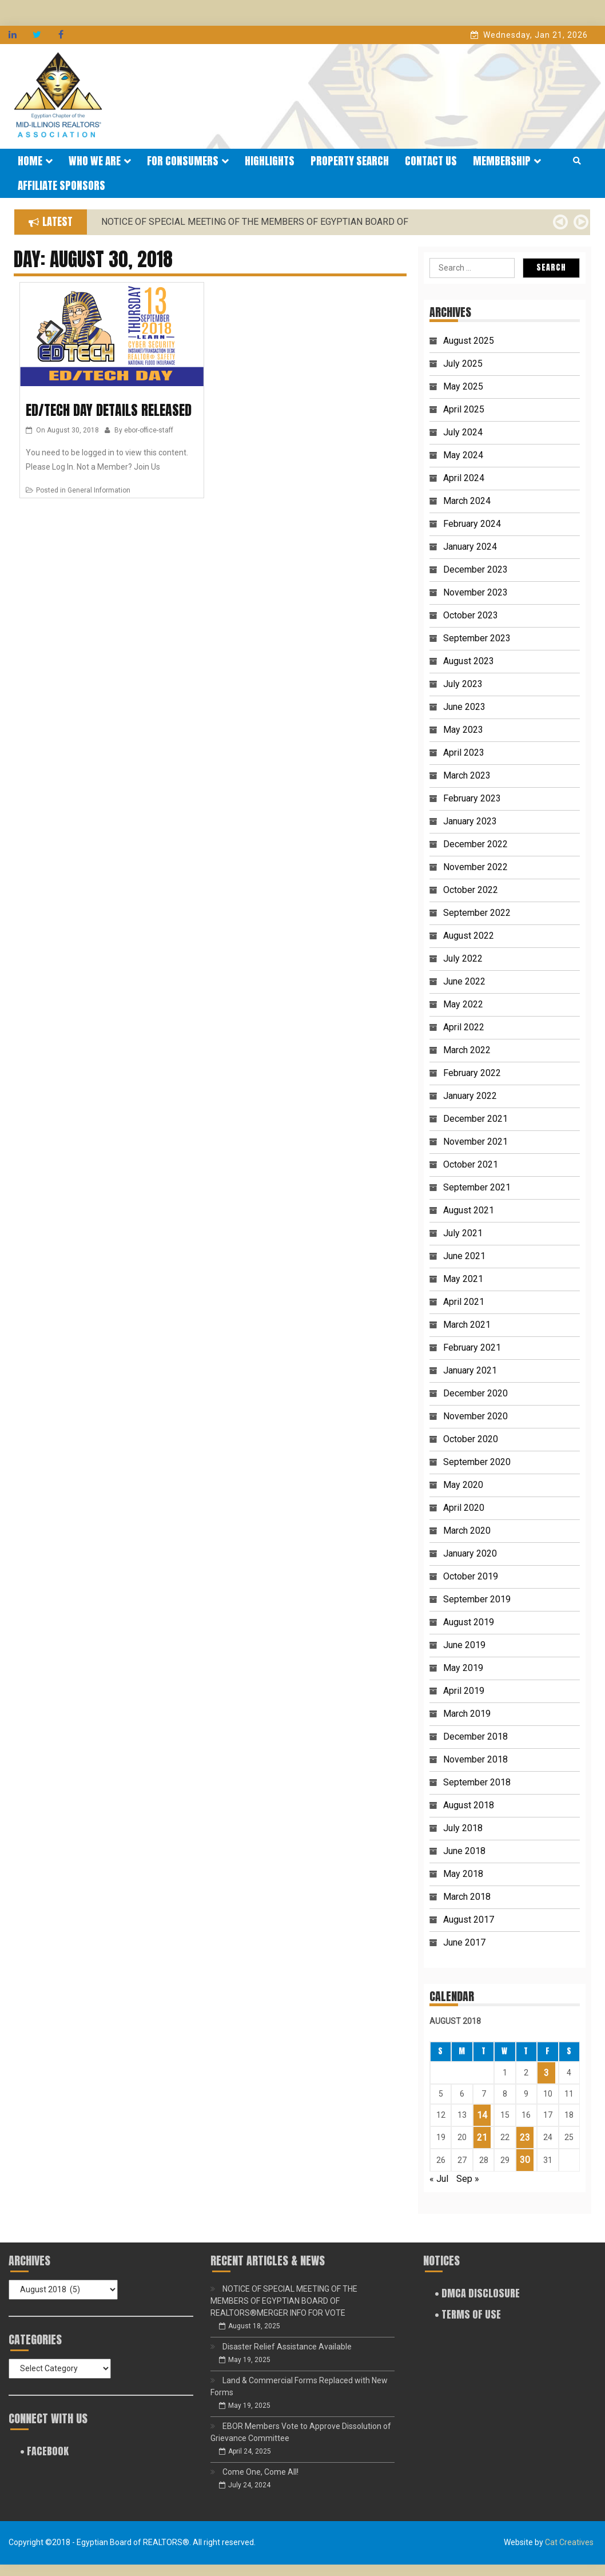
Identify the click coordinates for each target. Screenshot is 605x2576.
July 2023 (463, 683)
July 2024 (463, 432)
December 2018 (475, 1736)
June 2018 (464, 1850)
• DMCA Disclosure (477, 2293)
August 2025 (468, 340)
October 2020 (470, 1439)
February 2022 (472, 1072)
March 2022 (467, 1050)
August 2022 (468, 935)
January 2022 (470, 1095)
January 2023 (470, 821)
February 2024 (472, 523)
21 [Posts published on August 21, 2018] (482, 2137)
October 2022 (470, 889)
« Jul (438, 2178)
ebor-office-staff (148, 430)
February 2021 (472, 1347)
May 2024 (463, 455)
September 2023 (477, 638)
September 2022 (477, 912)
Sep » (467, 2178)
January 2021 (470, 1370)
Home (35, 161)
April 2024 (463, 478)
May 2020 (463, 1484)
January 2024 (470, 546)
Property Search (350, 161)
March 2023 (467, 775)
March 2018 (467, 1896)
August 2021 (468, 1210)
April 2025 (463, 409)
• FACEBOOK (44, 2451)
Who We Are (100, 161)
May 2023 (463, 729)
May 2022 (463, 1004)
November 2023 (475, 592)
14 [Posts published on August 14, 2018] (482, 2115)
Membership (507, 161)
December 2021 (475, 1118)
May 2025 (463, 386)
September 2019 (477, 1599)
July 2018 (463, 1828)
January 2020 (470, 1553)
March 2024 (467, 500)
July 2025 (463, 363)
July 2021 (463, 1233)
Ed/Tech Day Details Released (109, 410)
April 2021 (463, 1301)
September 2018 (477, 1782)
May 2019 (463, 1667)
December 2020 (475, 1393)
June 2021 (464, 1256)
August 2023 (468, 661)
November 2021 (475, 1141)
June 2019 (464, 1645)
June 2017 (464, 1942)
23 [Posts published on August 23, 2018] (525, 2137)
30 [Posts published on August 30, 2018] (525, 2159)
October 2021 (470, 1164)
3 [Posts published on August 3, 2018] (546, 2072)
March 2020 (467, 1530)
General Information (98, 490)
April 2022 (463, 1027)
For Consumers (188, 161)
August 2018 (468, 1805)
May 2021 (463, 1278)
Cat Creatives (569, 2542)
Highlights (269, 161)
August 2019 (468, 1622)
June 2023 (464, 706)
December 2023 (475, 569)
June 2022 (464, 981)
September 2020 (477, 1461)
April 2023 (463, 752)
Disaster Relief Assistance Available (287, 2346)
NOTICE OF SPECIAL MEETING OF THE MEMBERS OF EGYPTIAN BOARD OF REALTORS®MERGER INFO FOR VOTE (283, 2300)
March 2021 (467, 1324)
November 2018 (475, 1759)
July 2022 (463, 958)
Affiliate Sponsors (61, 185)
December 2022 (475, 844)
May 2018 (463, 1873)
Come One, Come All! (260, 2471)
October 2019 (470, 1576)
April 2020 (463, 1507)
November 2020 (475, 1416)
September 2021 (477, 1187)
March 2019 (467, 1713)
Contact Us (431, 161)
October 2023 (470, 615)
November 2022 (475, 867)
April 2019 (463, 1690)
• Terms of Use (468, 2314)
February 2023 (472, 798)
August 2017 (468, 1919)
